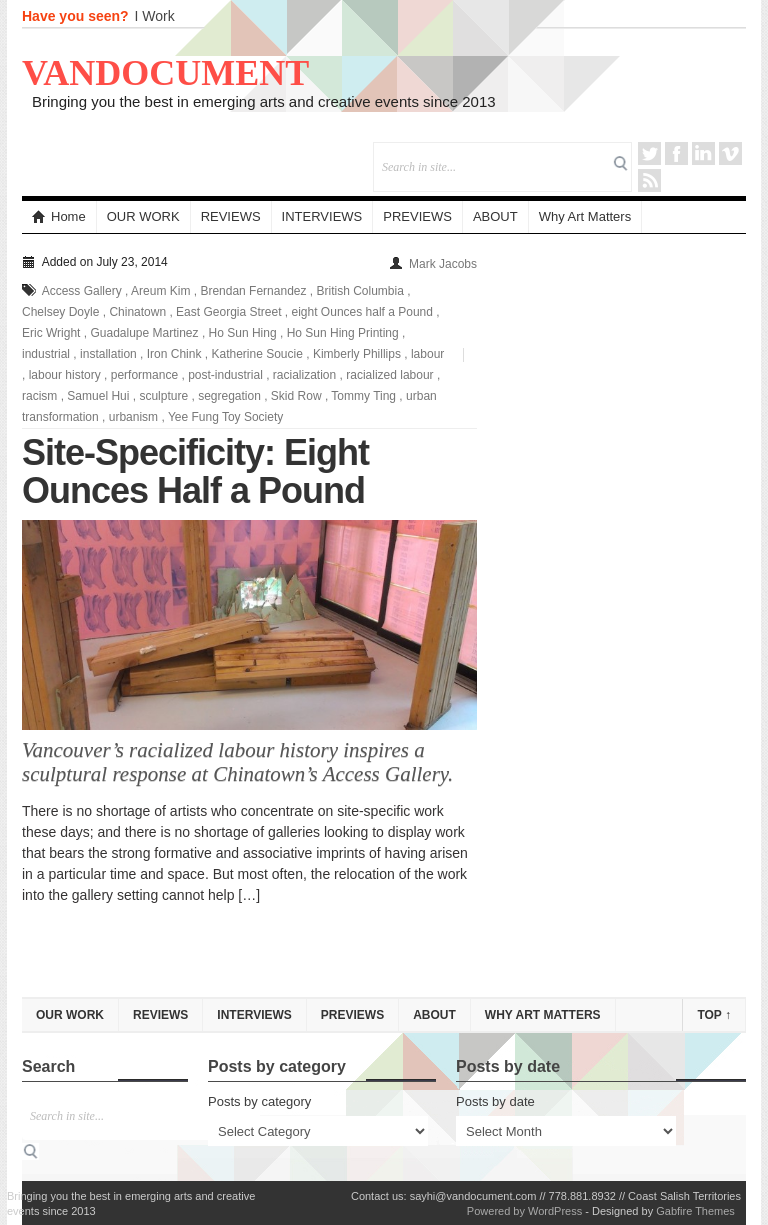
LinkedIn (703, 153)
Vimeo (730, 153)
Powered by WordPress (524, 1211)
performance (144, 375)
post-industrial (225, 375)
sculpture (163, 396)
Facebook (676, 153)
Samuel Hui (98, 396)
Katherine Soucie (256, 354)
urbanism (133, 417)
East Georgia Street (228, 312)
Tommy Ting (363, 396)
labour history (65, 375)
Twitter (649, 153)
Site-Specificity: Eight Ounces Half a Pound (195, 471)
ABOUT (495, 216)
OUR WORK (143, 216)
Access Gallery (82, 291)
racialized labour (389, 375)
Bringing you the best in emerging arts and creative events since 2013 (264, 101)
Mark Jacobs (443, 264)
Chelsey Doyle (60, 312)
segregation (229, 396)
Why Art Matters (585, 216)
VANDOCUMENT (165, 73)
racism (39, 396)
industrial (46, 354)
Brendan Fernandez (253, 291)
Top (714, 1015)
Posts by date (495, 1101)
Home (59, 216)
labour (427, 354)
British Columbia (360, 291)
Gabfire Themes (695, 1211)
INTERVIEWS (322, 216)
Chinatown (137, 312)
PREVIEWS (417, 216)
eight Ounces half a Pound (362, 312)
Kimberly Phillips (357, 354)
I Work (155, 16)
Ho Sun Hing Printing (343, 333)
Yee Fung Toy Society (225, 417)
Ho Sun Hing (243, 333)
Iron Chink (174, 354)
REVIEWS (231, 216)
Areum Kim (160, 291)
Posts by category (259, 1101)
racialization (304, 375)
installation (108, 354)
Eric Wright (51, 333)
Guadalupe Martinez (144, 333)
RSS (649, 180)
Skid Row (296, 396)
